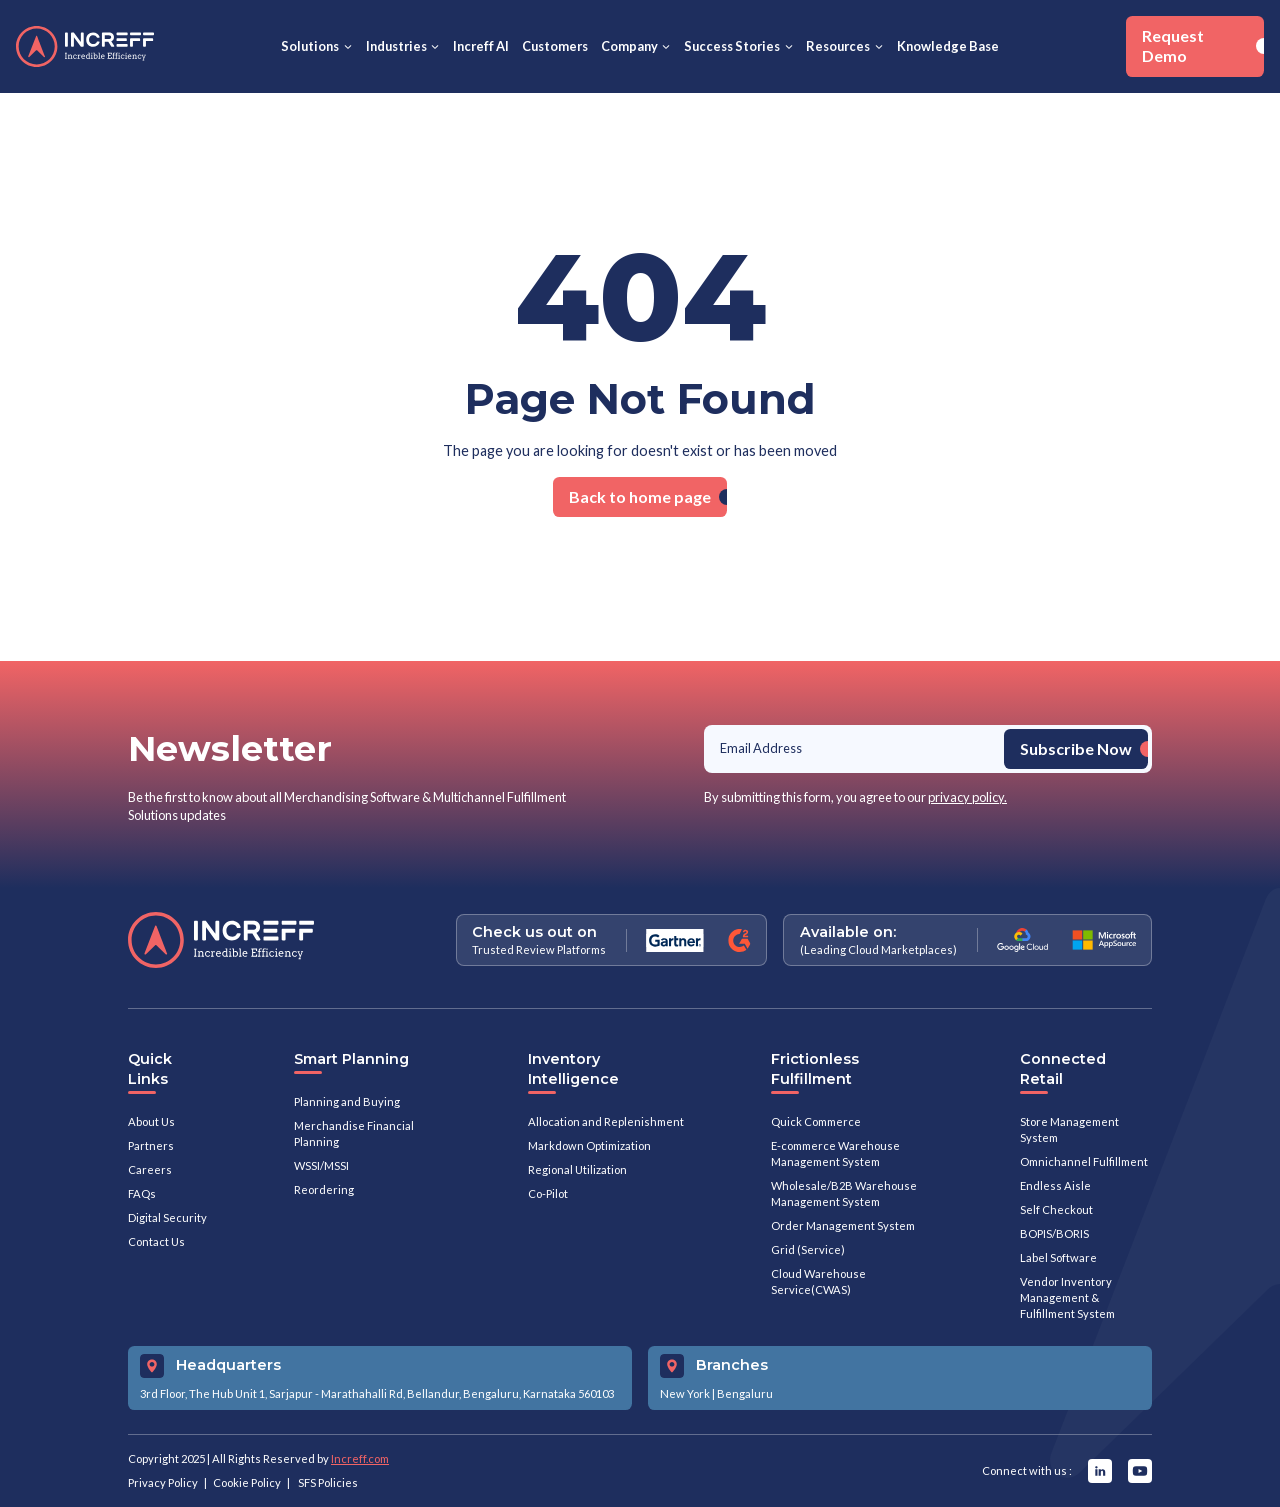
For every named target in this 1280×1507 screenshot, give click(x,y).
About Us (151, 1121)
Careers (150, 1169)
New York (685, 1393)
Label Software (1058, 1257)
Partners (151, 1145)
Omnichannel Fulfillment (1084, 1161)
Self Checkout (1056, 1209)
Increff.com (360, 1458)
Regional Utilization (577, 1169)
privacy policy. (967, 797)
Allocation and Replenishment (606, 1121)
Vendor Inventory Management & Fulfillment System (1067, 1297)
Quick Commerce (816, 1121)
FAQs (142, 1193)
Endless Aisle (1055, 1185)
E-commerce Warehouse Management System (835, 1153)
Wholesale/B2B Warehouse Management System (844, 1193)
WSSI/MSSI (321, 1165)
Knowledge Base (948, 46)
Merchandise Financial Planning (354, 1133)
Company (629, 46)
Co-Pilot (548, 1193)
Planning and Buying (347, 1101)
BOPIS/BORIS (1054, 1233)
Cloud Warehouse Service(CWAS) (818, 1281)
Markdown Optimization (589, 1145)
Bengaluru (745, 1393)
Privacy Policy (163, 1482)
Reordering (324, 1189)
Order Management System (843, 1225)
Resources (838, 46)
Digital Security (167, 1217)
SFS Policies (328, 1482)
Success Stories (732, 46)
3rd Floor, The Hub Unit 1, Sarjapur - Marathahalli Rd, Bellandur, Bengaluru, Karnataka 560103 (377, 1393)
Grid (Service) (808, 1249)
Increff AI (481, 46)
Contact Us (156, 1241)
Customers (555, 46)
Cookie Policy (247, 1482)
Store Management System (1069, 1129)
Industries (396, 46)
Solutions (310, 46)
